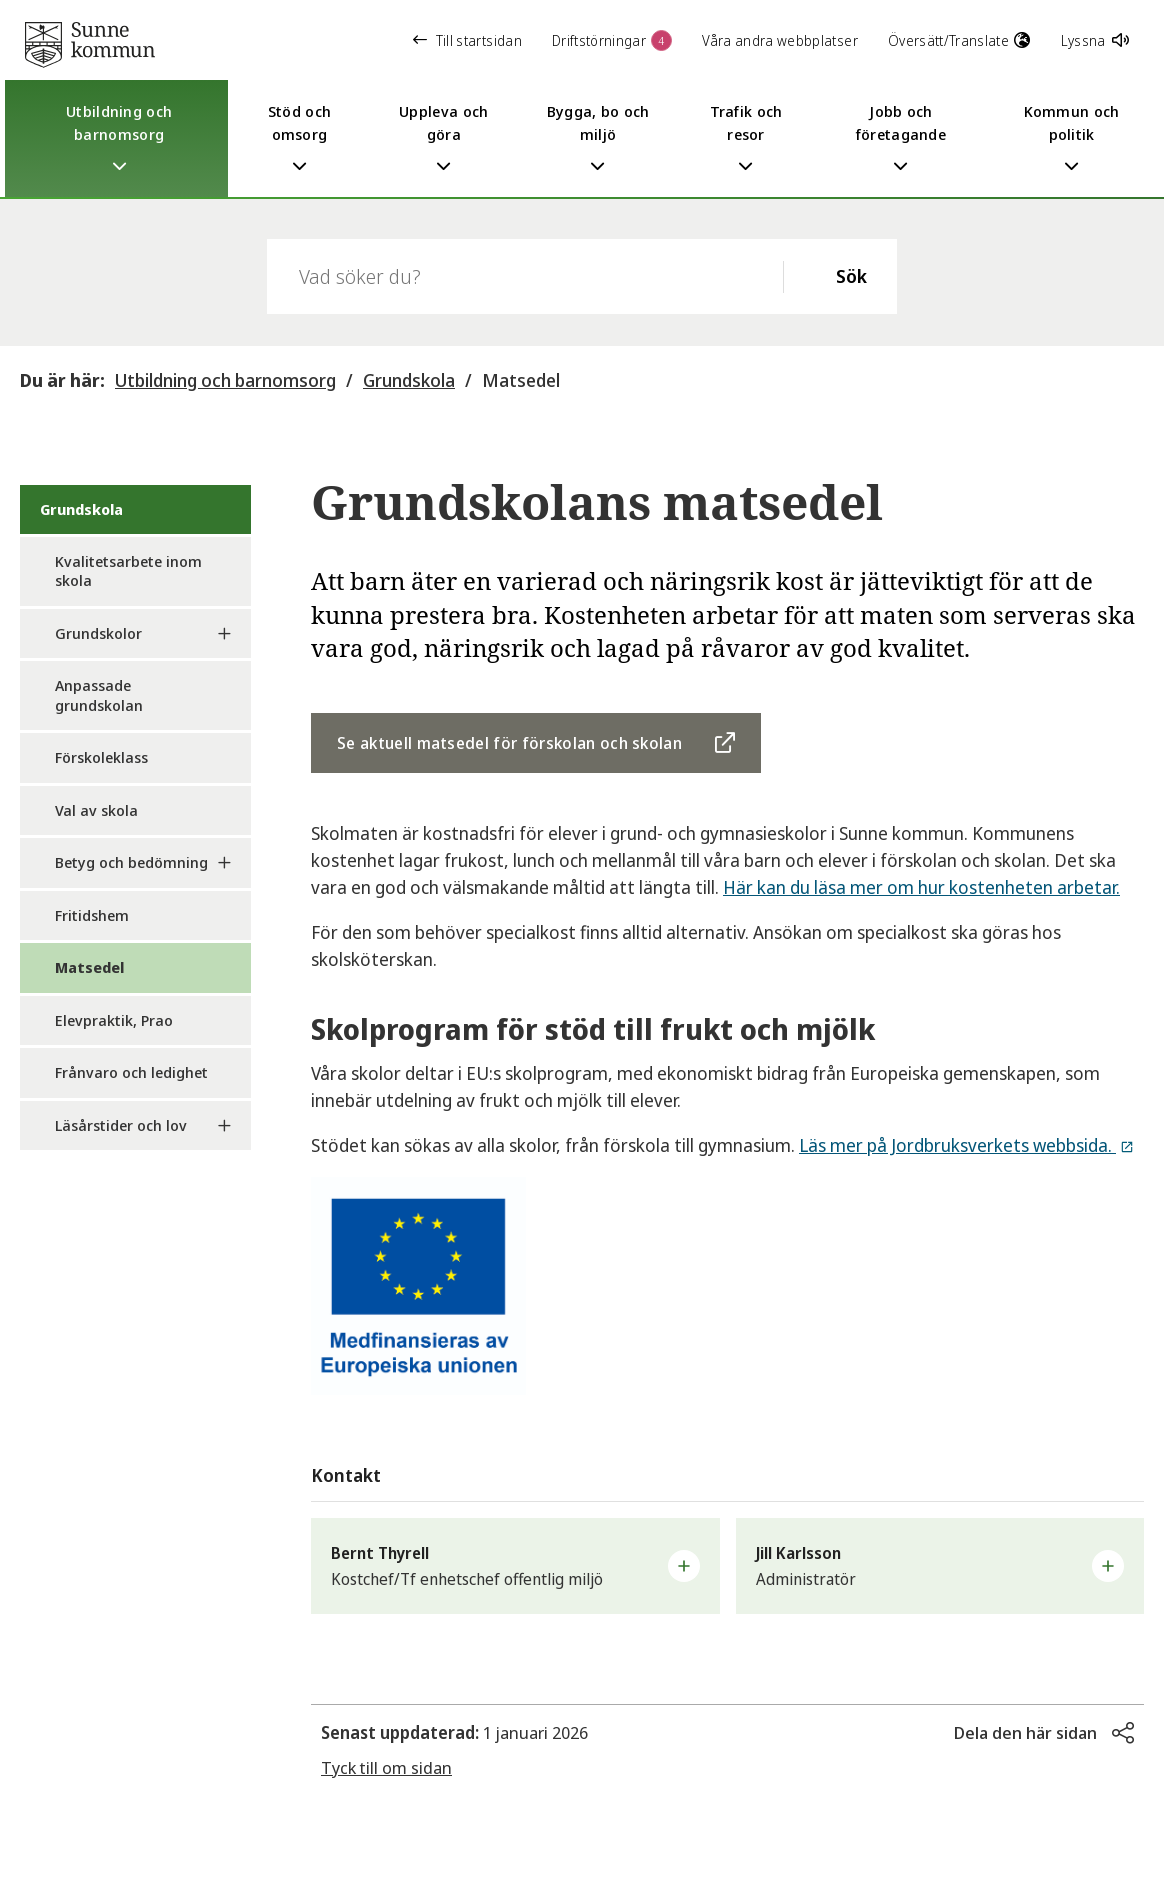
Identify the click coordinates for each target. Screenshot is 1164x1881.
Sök (851, 276)
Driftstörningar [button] (612, 40)
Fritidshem (92, 915)
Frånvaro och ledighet (131, 1072)
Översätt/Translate (959, 40)
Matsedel (521, 380)
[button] (515, 1566)
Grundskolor (98, 633)
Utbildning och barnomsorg (225, 380)
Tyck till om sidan (386, 1767)
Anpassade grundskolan (99, 695)
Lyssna (1095, 40)
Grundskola (409, 380)
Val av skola (96, 810)
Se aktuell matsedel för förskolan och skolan (509, 743)
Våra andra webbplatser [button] (780, 40)
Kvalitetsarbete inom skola (128, 571)
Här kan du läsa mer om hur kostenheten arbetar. (921, 887)
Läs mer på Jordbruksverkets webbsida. (957, 1145)
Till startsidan (467, 40)
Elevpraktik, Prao (114, 1020)
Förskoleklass (101, 757)
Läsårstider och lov (121, 1125)
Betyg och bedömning (131, 862)
